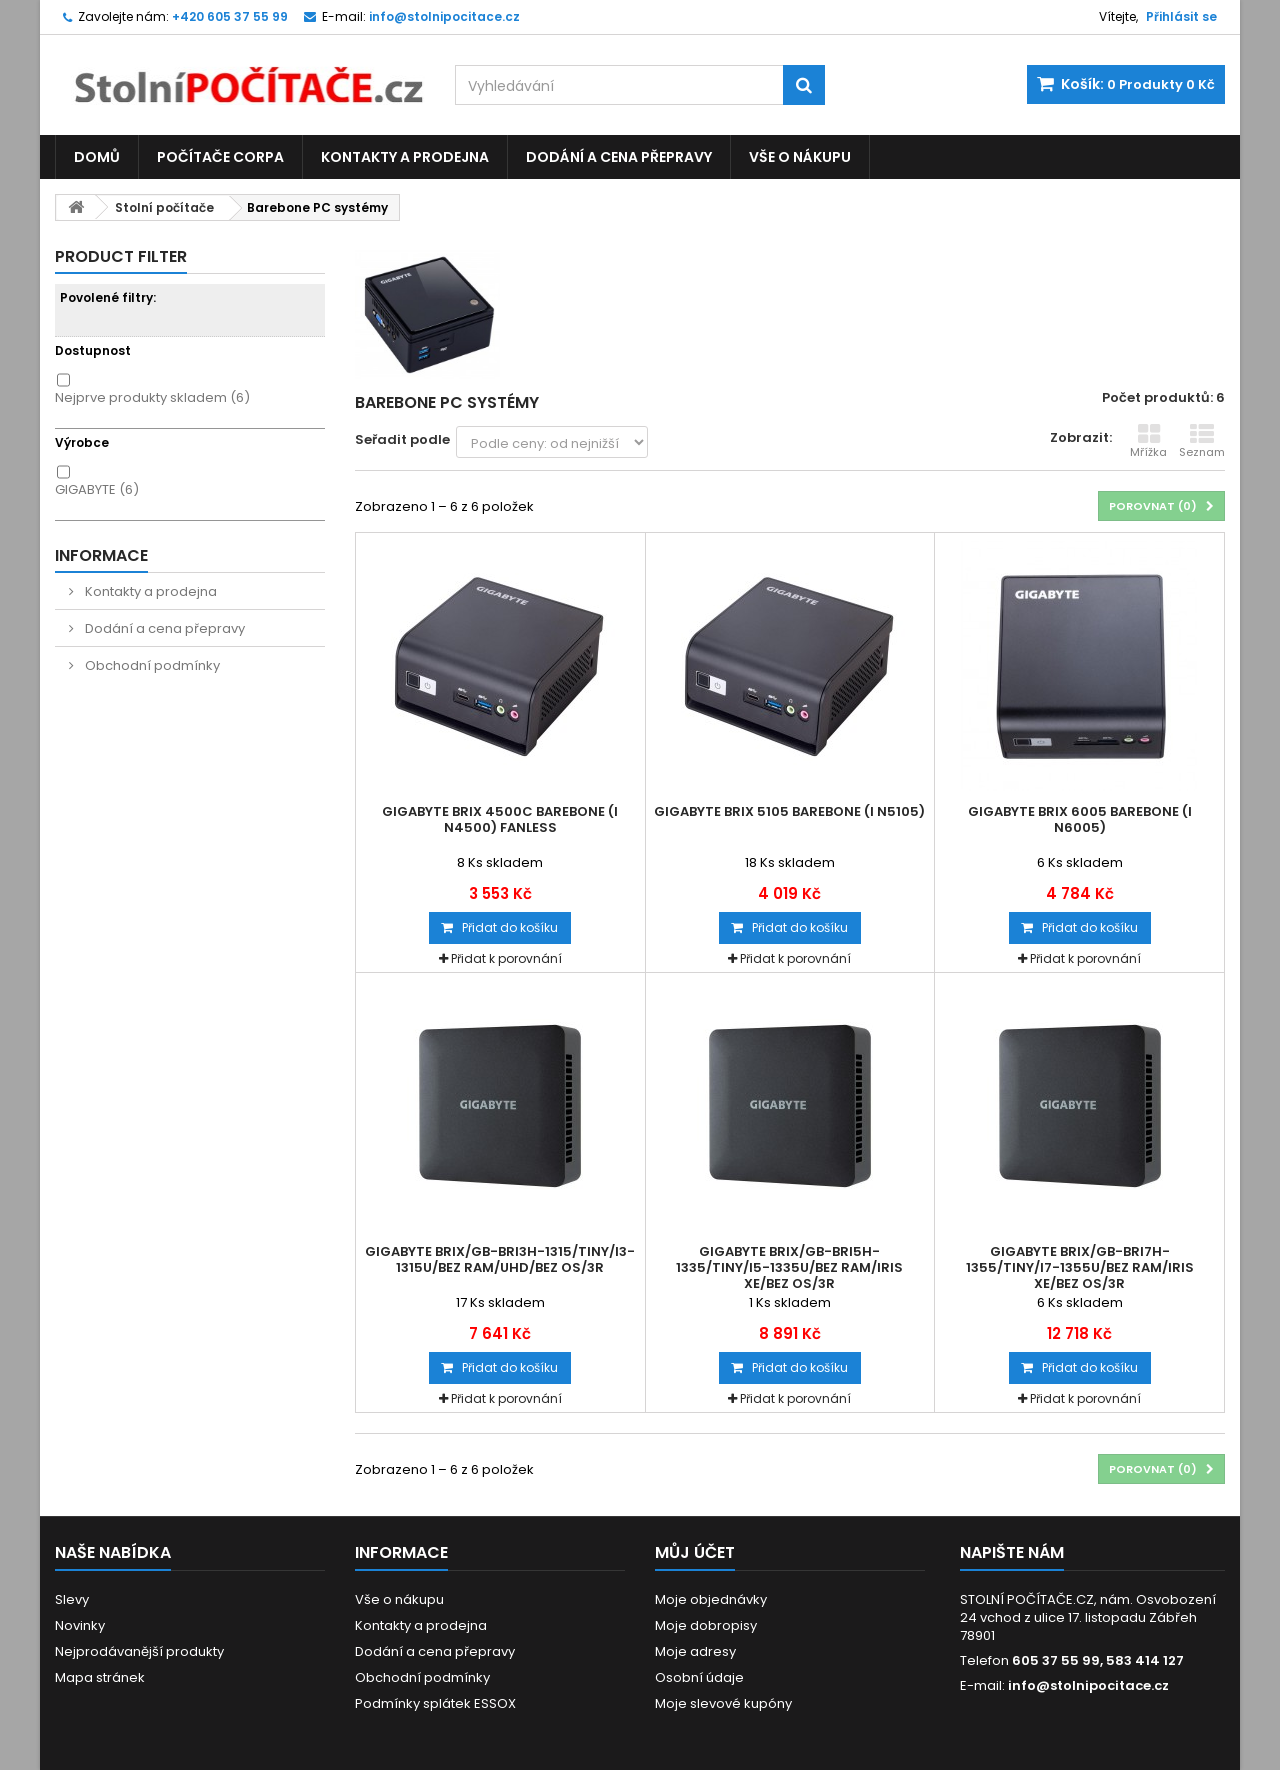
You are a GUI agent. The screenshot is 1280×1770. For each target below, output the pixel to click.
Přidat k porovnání (506, 958)
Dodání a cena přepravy (619, 157)
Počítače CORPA (220, 157)
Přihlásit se (1181, 16)
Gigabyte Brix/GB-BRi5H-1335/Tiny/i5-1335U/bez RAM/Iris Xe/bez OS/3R (789, 1268)
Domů (97, 157)
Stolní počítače (164, 207)
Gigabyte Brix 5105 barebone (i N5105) (789, 812)
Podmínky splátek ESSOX (435, 1703)
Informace (101, 555)
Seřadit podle (402, 439)
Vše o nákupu (800, 157)
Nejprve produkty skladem (152, 397)
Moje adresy (695, 1651)
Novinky (80, 1625)
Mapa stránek (100, 1677)
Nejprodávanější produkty (139, 1651)
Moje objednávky (711, 1599)
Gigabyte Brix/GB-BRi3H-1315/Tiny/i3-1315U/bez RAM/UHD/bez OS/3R (500, 1260)
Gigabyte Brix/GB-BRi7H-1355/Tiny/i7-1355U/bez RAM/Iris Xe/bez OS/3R (1080, 1268)
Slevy (72, 1599)
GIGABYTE (97, 489)
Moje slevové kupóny (723, 1703)
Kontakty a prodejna (405, 157)
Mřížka (1148, 441)
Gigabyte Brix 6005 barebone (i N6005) (1080, 820)
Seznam (1202, 441)
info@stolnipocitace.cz (1088, 1685)
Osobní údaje (699, 1677)
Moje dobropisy (706, 1625)
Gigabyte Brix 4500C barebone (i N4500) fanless (500, 820)
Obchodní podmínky (151, 665)
